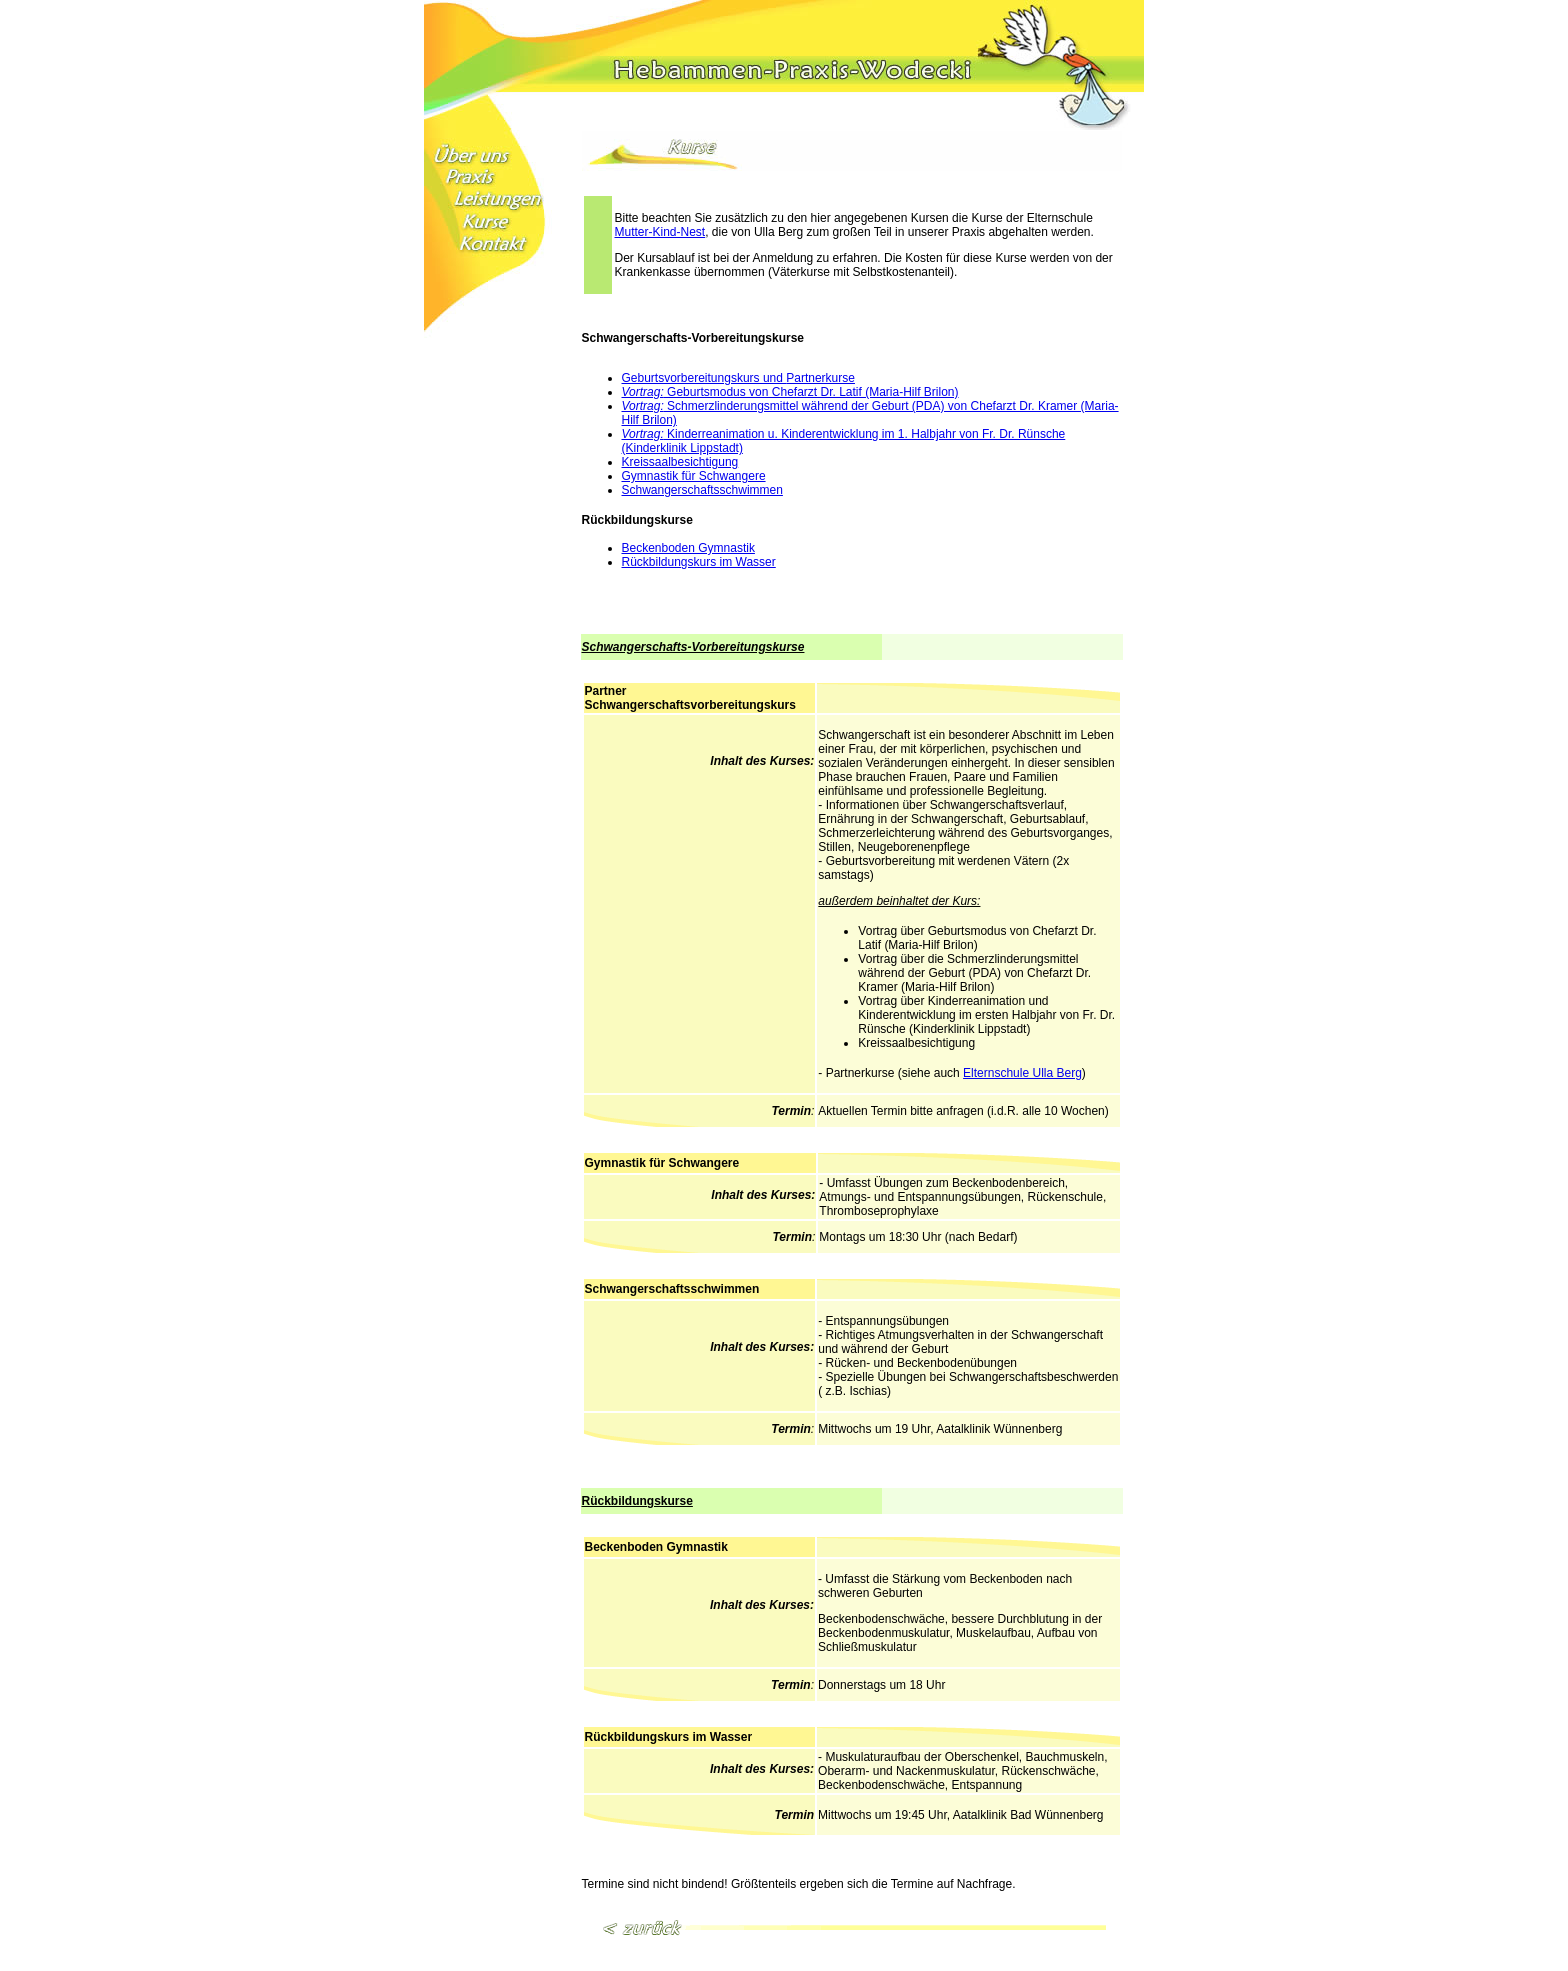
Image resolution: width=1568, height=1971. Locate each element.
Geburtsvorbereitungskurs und (704, 378)
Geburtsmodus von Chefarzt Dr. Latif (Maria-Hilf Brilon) (790, 392)
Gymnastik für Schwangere (694, 476)
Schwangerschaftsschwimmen (702, 490)
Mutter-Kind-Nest (660, 232)
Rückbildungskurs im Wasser (699, 562)
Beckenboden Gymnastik (688, 548)
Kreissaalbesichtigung (680, 462)
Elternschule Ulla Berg (1022, 1073)
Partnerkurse (820, 378)
